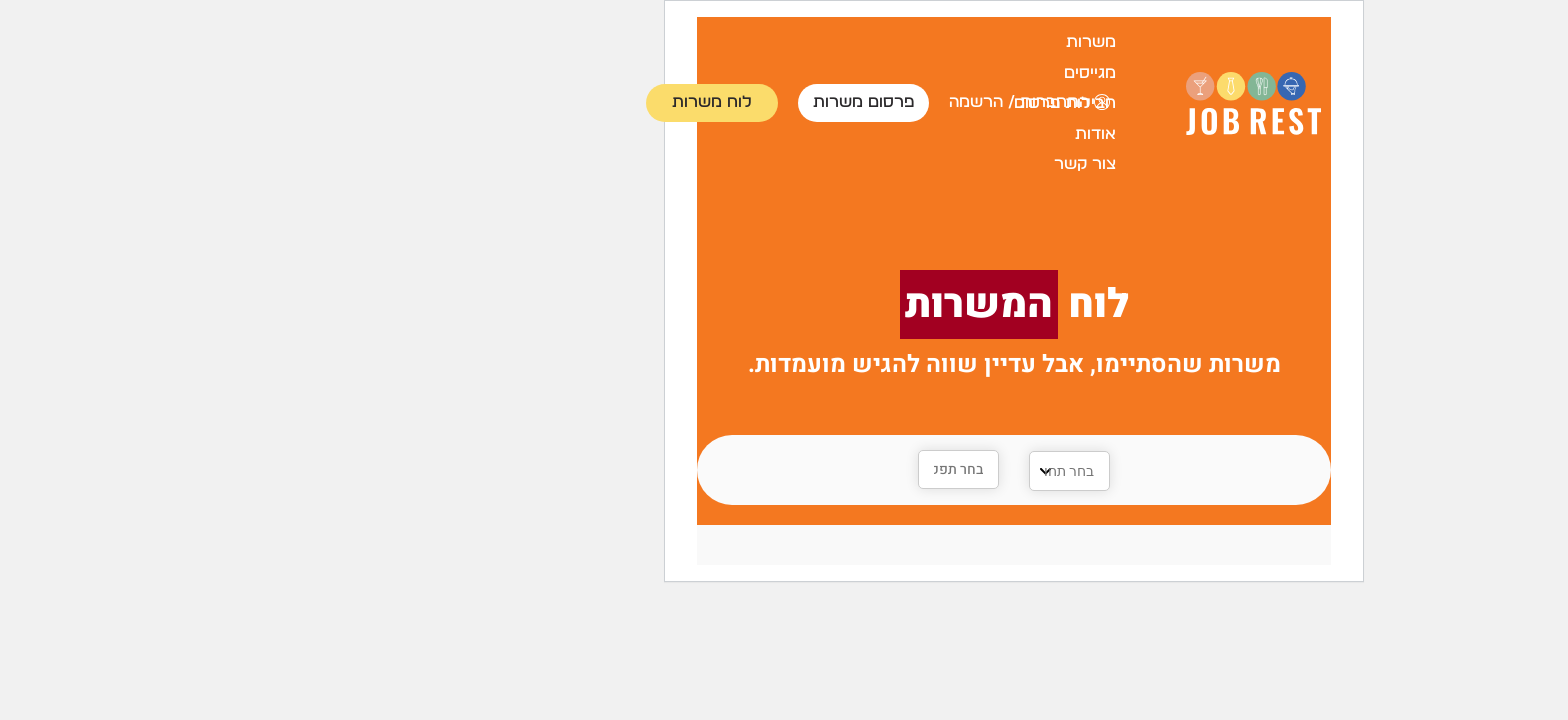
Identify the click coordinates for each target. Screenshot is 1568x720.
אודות (865, 134)
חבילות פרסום (835, 103)
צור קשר (855, 164)
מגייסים (860, 73)
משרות (861, 42)
